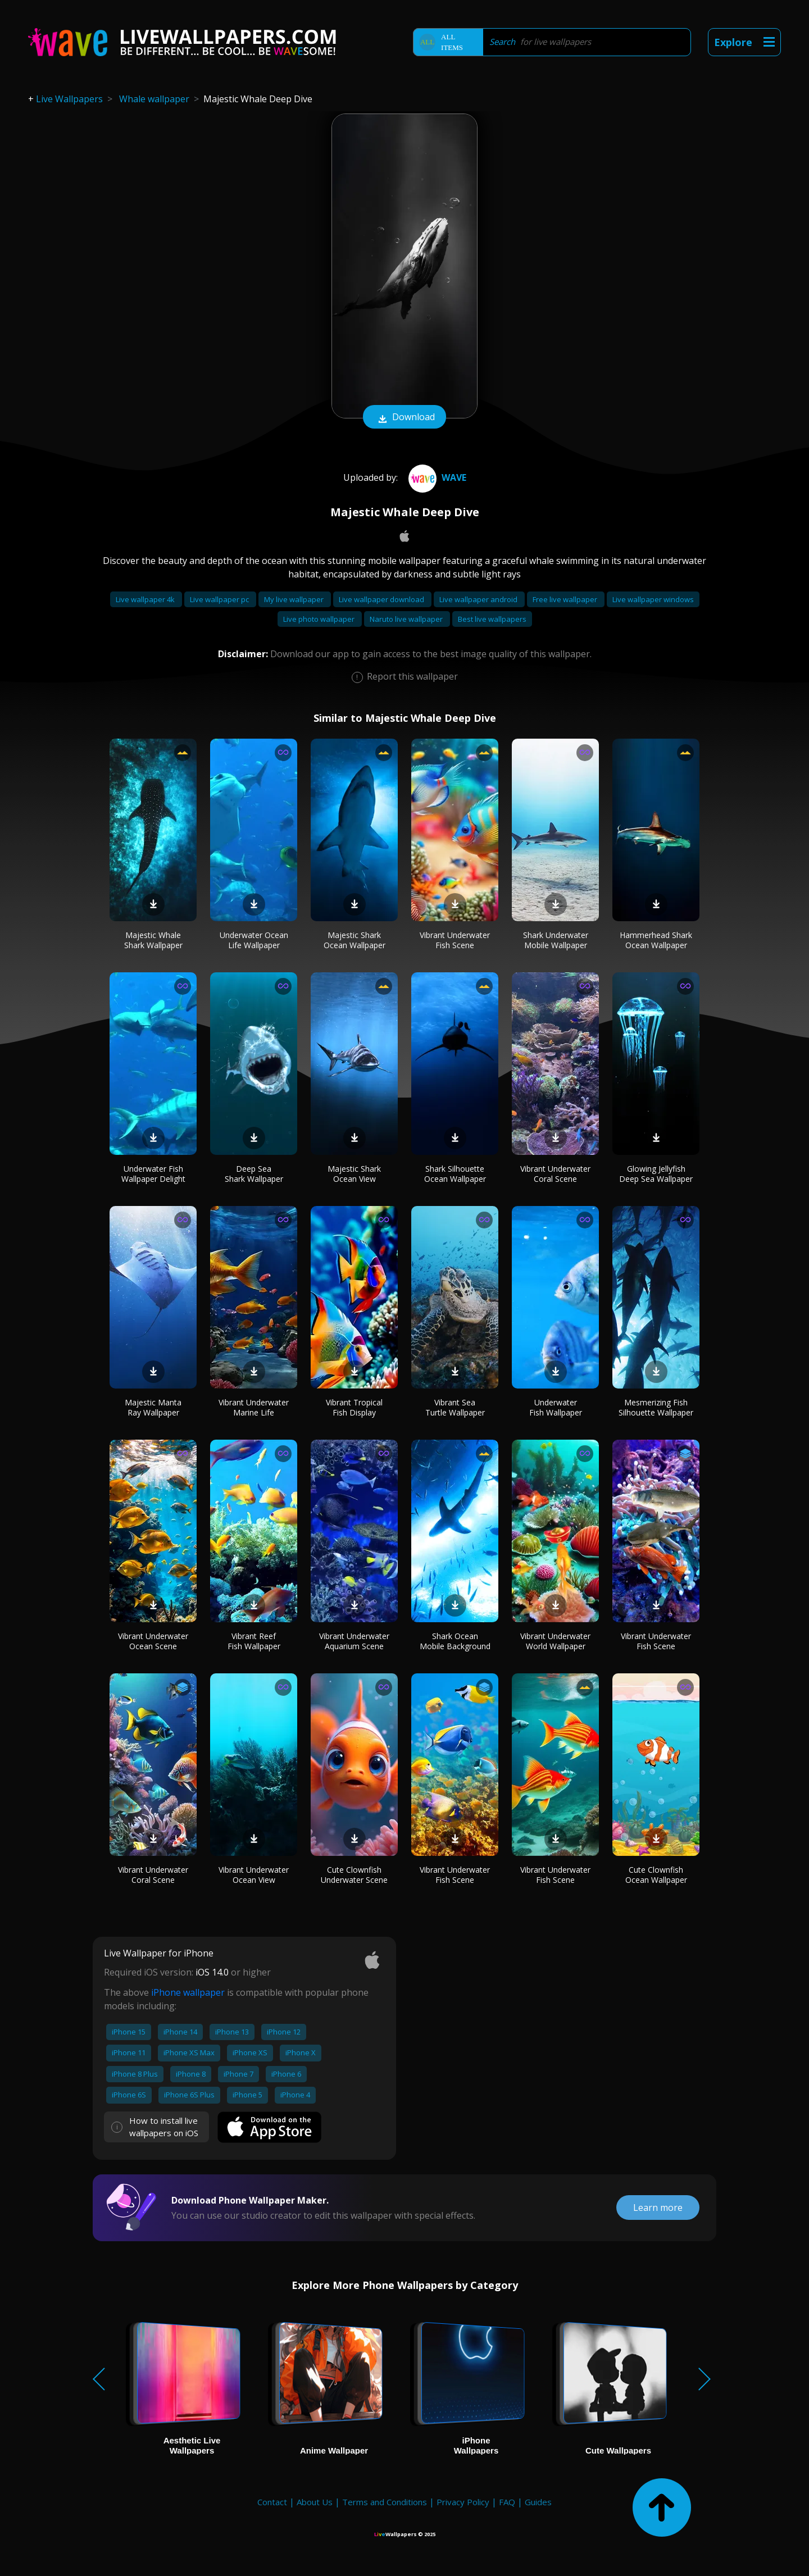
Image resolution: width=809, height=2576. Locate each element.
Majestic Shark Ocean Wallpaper (354, 940)
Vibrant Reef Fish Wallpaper (254, 1641)
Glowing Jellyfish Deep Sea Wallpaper (656, 1173)
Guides (538, 2501)
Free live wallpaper (566, 599)
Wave (436, 477)
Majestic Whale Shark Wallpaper (153, 940)
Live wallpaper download (382, 599)
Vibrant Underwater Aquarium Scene (354, 1641)
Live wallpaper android (479, 599)
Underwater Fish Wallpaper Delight (153, 1173)
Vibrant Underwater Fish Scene (455, 940)
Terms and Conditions (384, 2501)
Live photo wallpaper (319, 619)
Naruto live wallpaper (407, 619)
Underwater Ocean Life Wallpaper (254, 940)
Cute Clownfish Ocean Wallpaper (656, 1874)
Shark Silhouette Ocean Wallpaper (455, 1173)
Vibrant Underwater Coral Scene (555, 1173)
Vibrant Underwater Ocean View (254, 1874)
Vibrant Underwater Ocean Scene (153, 1641)
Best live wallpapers (492, 619)
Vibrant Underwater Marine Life (254, 1407)
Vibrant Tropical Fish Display (354, 1407)
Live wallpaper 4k (146, 599)
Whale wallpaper (154, 99)
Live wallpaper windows (653, 599)
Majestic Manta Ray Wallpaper (153, 1407)
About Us (315, 2501)
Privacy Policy (463, 2501)
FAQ (507, 2501)
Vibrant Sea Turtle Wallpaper (455, 1407)
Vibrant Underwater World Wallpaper (555, 1641)
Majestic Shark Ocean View (354, 1173)
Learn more (658, 2207)
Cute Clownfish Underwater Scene (354, 1874)
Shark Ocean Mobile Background (455, 1641)
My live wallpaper (294, 599)
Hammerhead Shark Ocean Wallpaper (656, 940)
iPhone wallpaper (188, 1992)
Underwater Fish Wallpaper (555, 1407)
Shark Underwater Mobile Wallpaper (555, 940)
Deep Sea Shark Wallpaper (254, 1173)
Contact (272, 2501)
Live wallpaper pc (220, 599)
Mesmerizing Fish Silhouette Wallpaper (656, 1407)
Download (404, 418)
